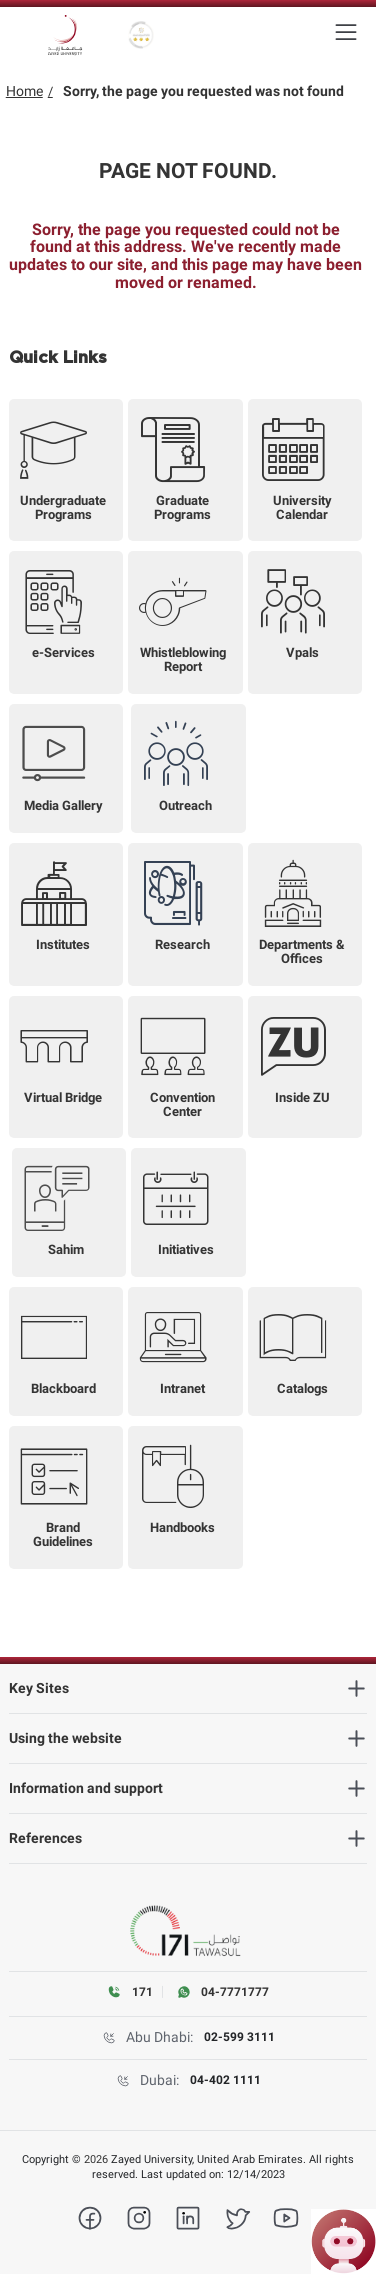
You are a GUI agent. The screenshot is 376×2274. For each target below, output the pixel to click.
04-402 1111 (225, 2080)
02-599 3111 (239, 2037)
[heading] (188, 1688)
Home (24, 91)
